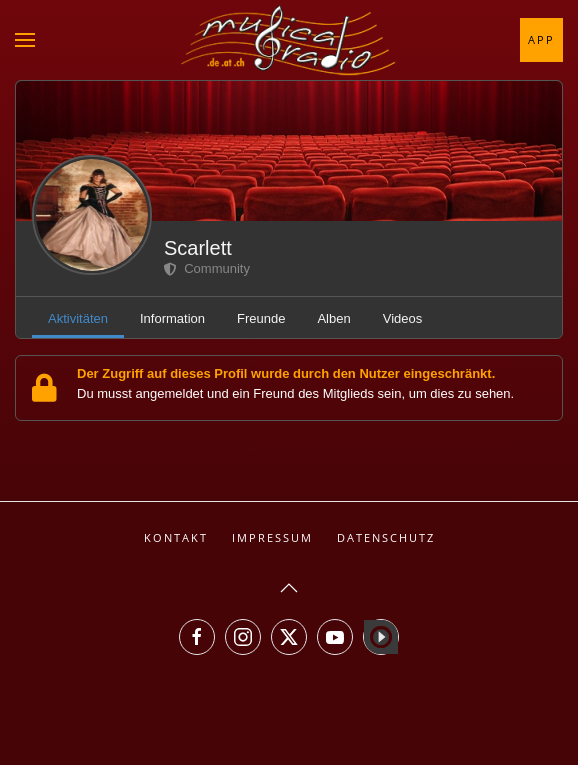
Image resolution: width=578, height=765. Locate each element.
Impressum (272, 537)
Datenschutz (386, 537)
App (541, 39)
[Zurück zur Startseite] (289, 40)
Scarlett (198, 248)
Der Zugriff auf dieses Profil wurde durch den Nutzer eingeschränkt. (286, 373)
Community (207, 268)
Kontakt (176, 537)
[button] (25, 40)
